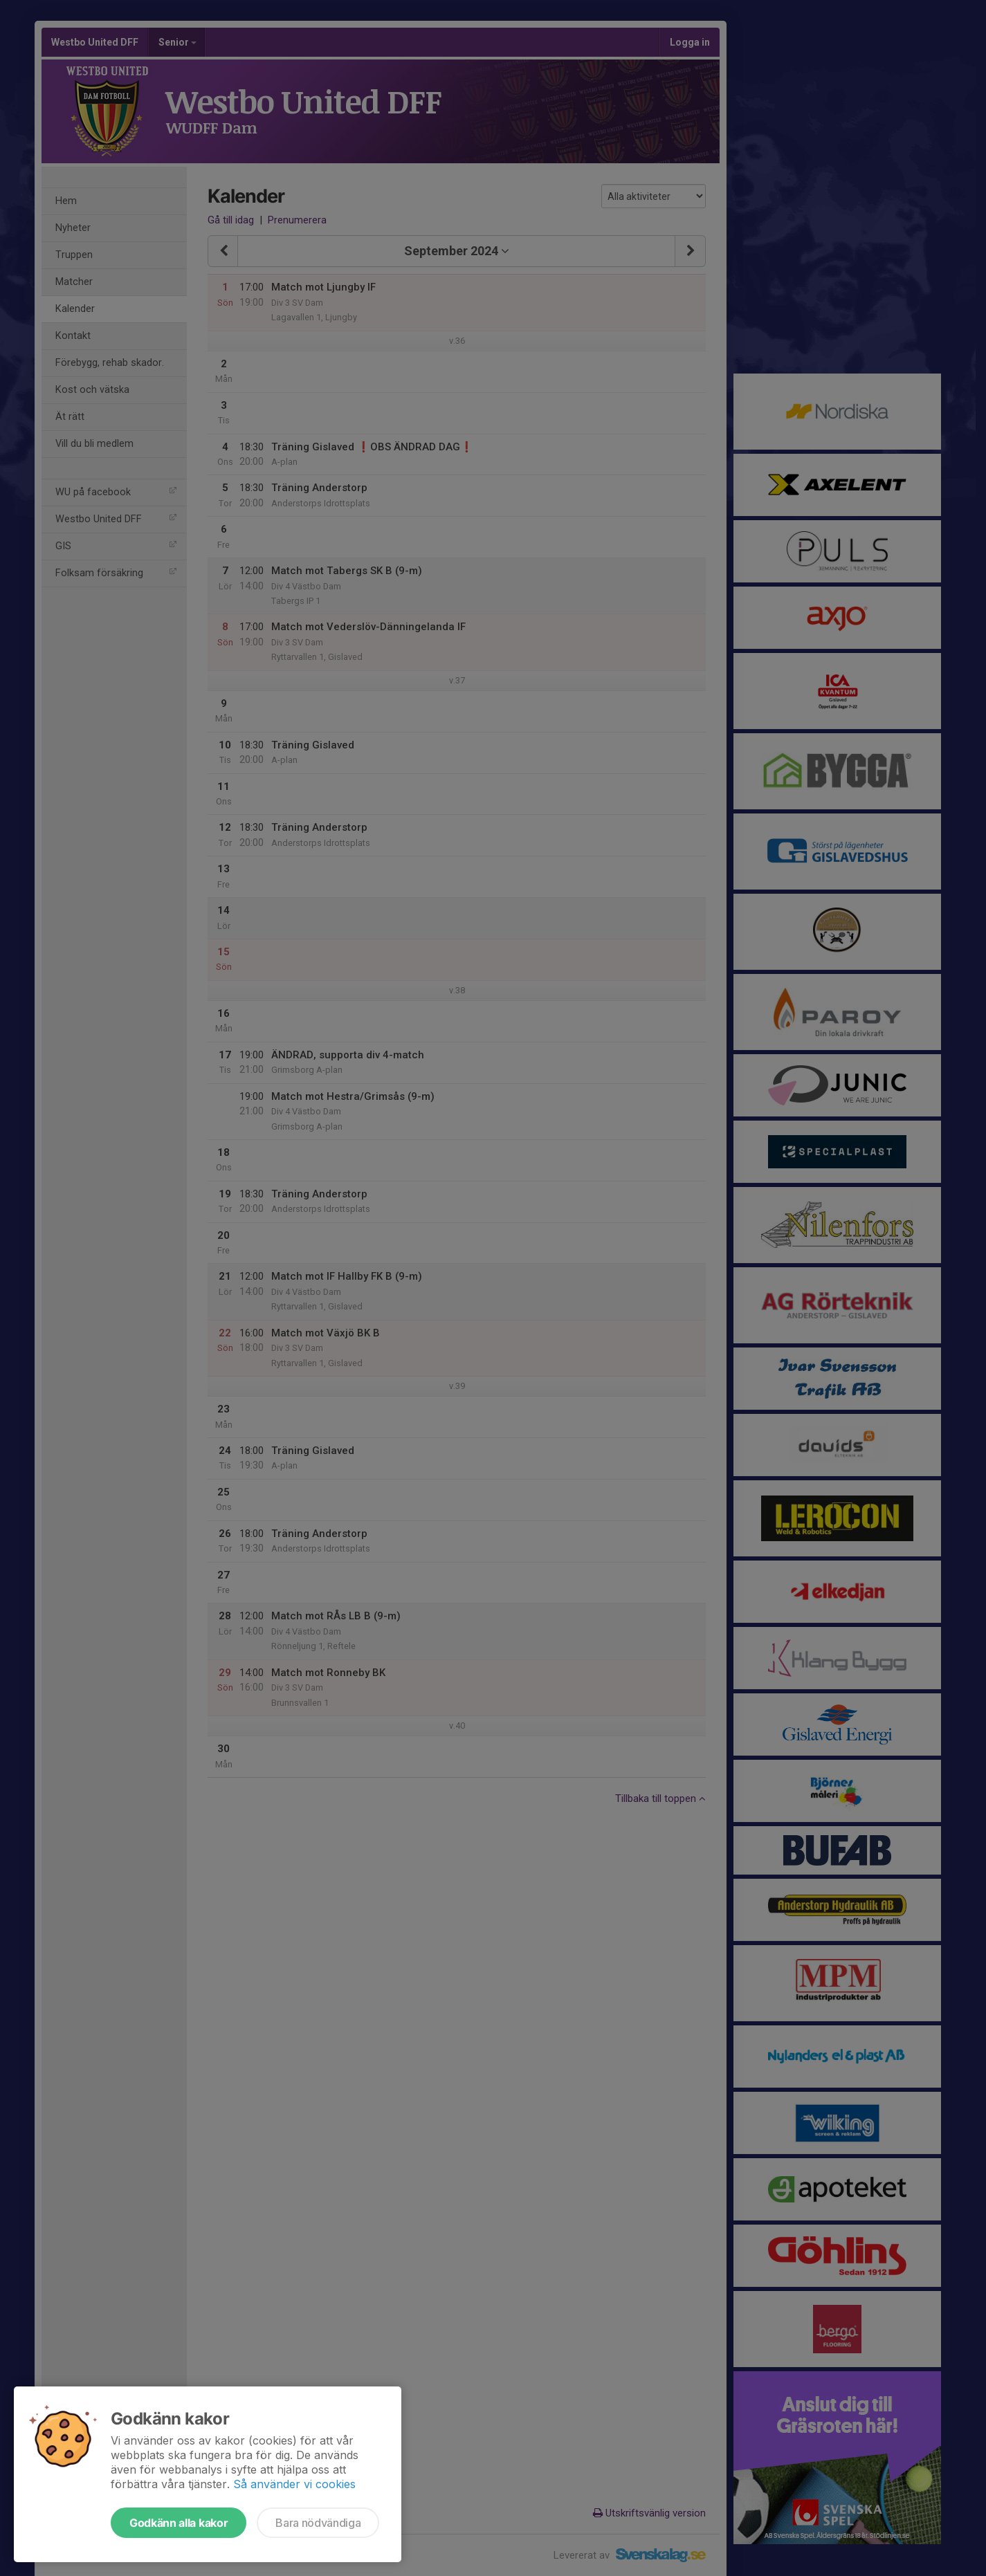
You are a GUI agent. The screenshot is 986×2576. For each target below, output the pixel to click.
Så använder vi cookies (294, 2484)
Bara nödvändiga (317, 2523)
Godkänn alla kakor (178, 2523)
